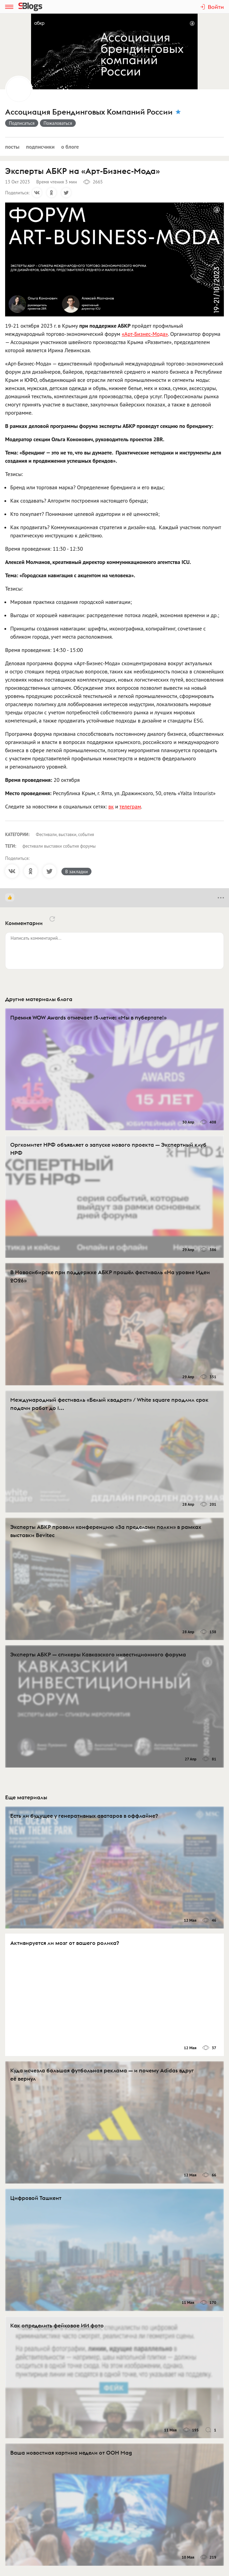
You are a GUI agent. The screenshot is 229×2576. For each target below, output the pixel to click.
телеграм (130, 806)
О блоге (70, 146)
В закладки (76, 871)
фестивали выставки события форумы (59, 846)
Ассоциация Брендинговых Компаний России (89, 112)
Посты (12, 146)
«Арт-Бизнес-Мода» (145, 333)
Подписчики (40, 146)
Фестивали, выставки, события (65, 834)
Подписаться (21, 123)
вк (111, 806)
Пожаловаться (58, 123)
